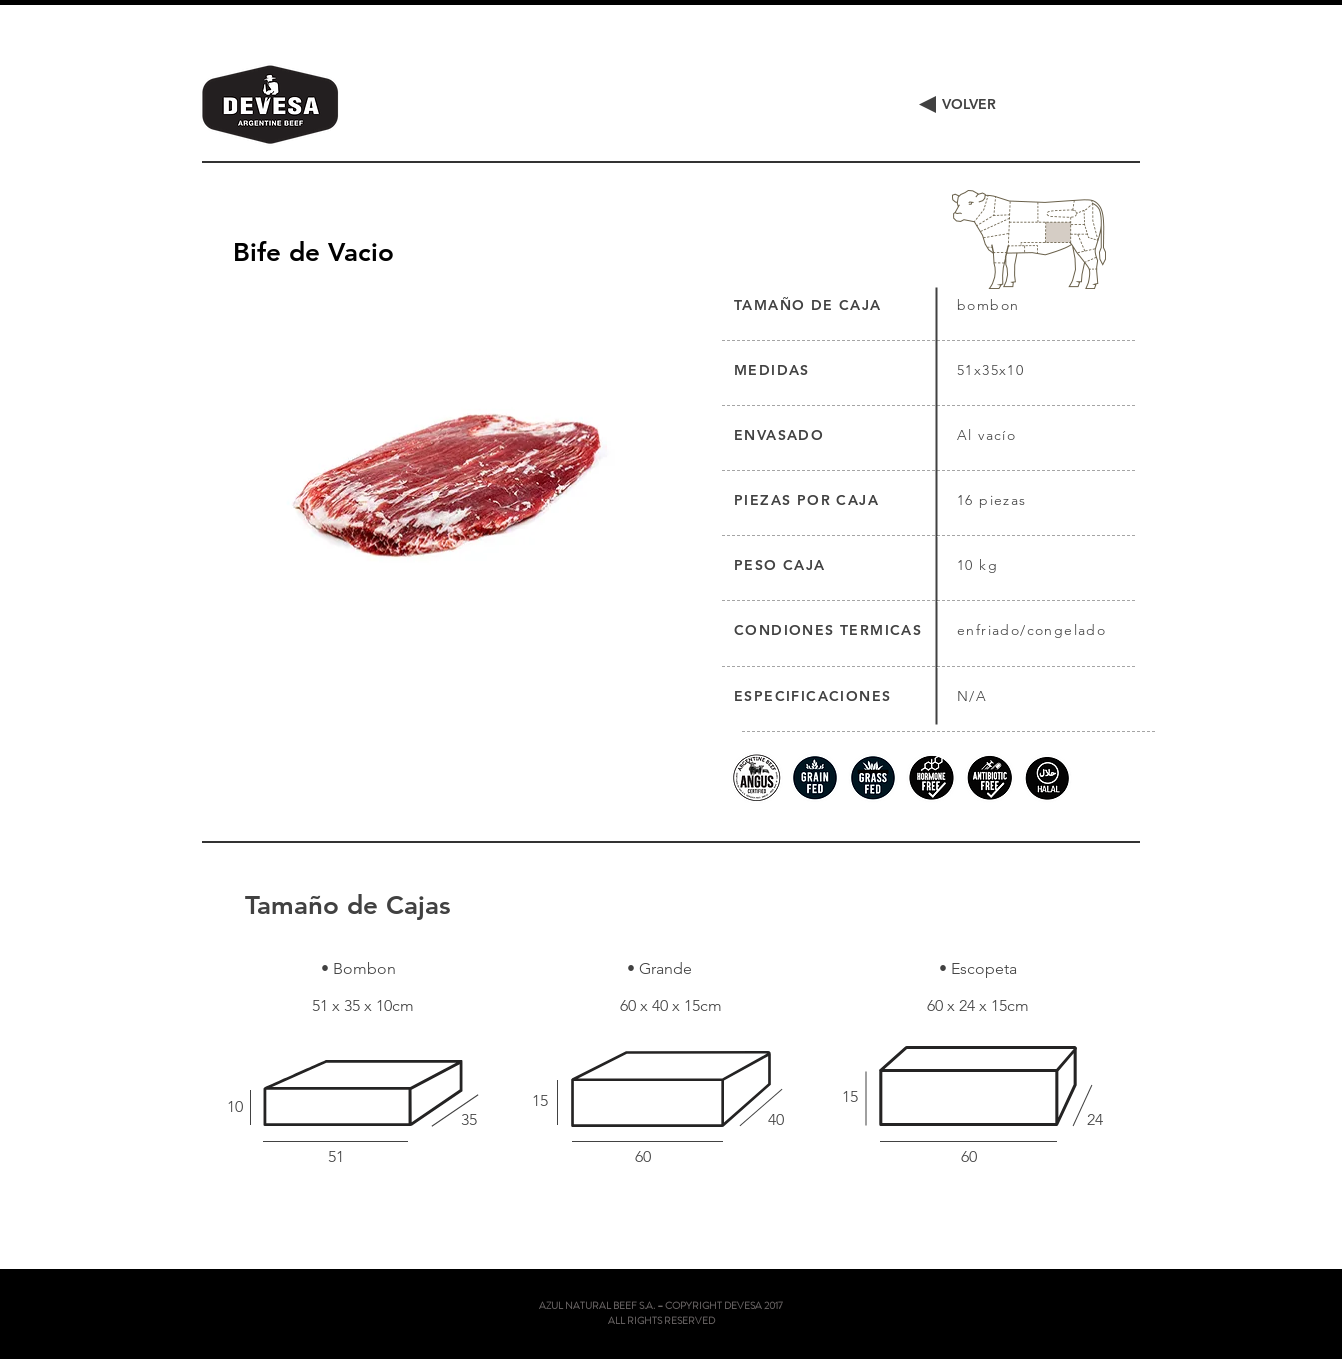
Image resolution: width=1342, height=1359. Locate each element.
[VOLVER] (968, 105)
